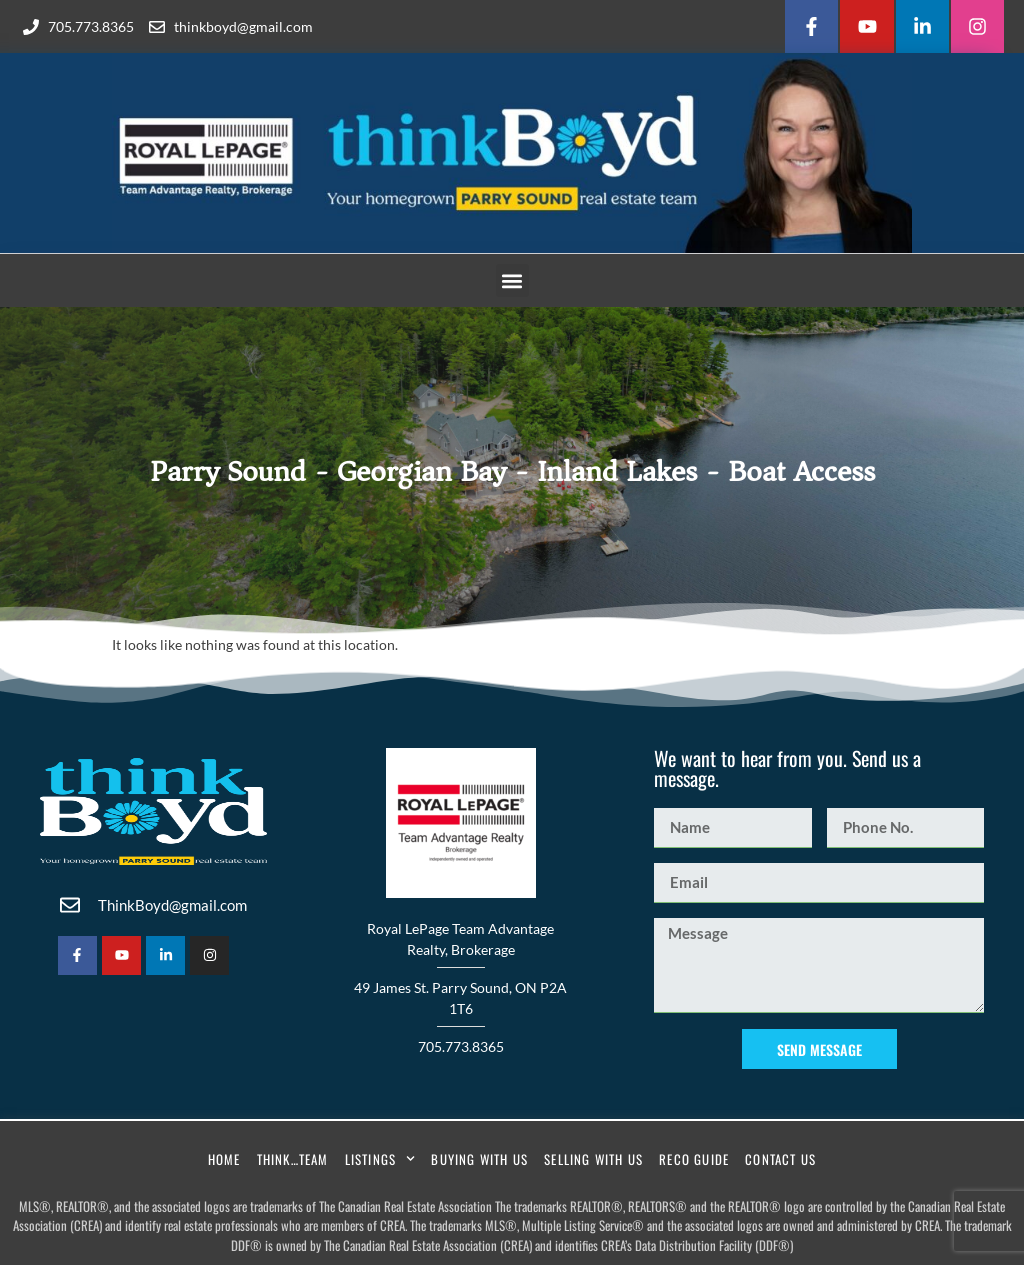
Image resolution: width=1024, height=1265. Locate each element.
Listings (380, 1158)
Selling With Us (593, 1159)
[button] (512, 280)
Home (224, 1159)
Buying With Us (479, 1159)
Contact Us (780, 1159)
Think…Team (293, 1159)
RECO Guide (694, 1159)
